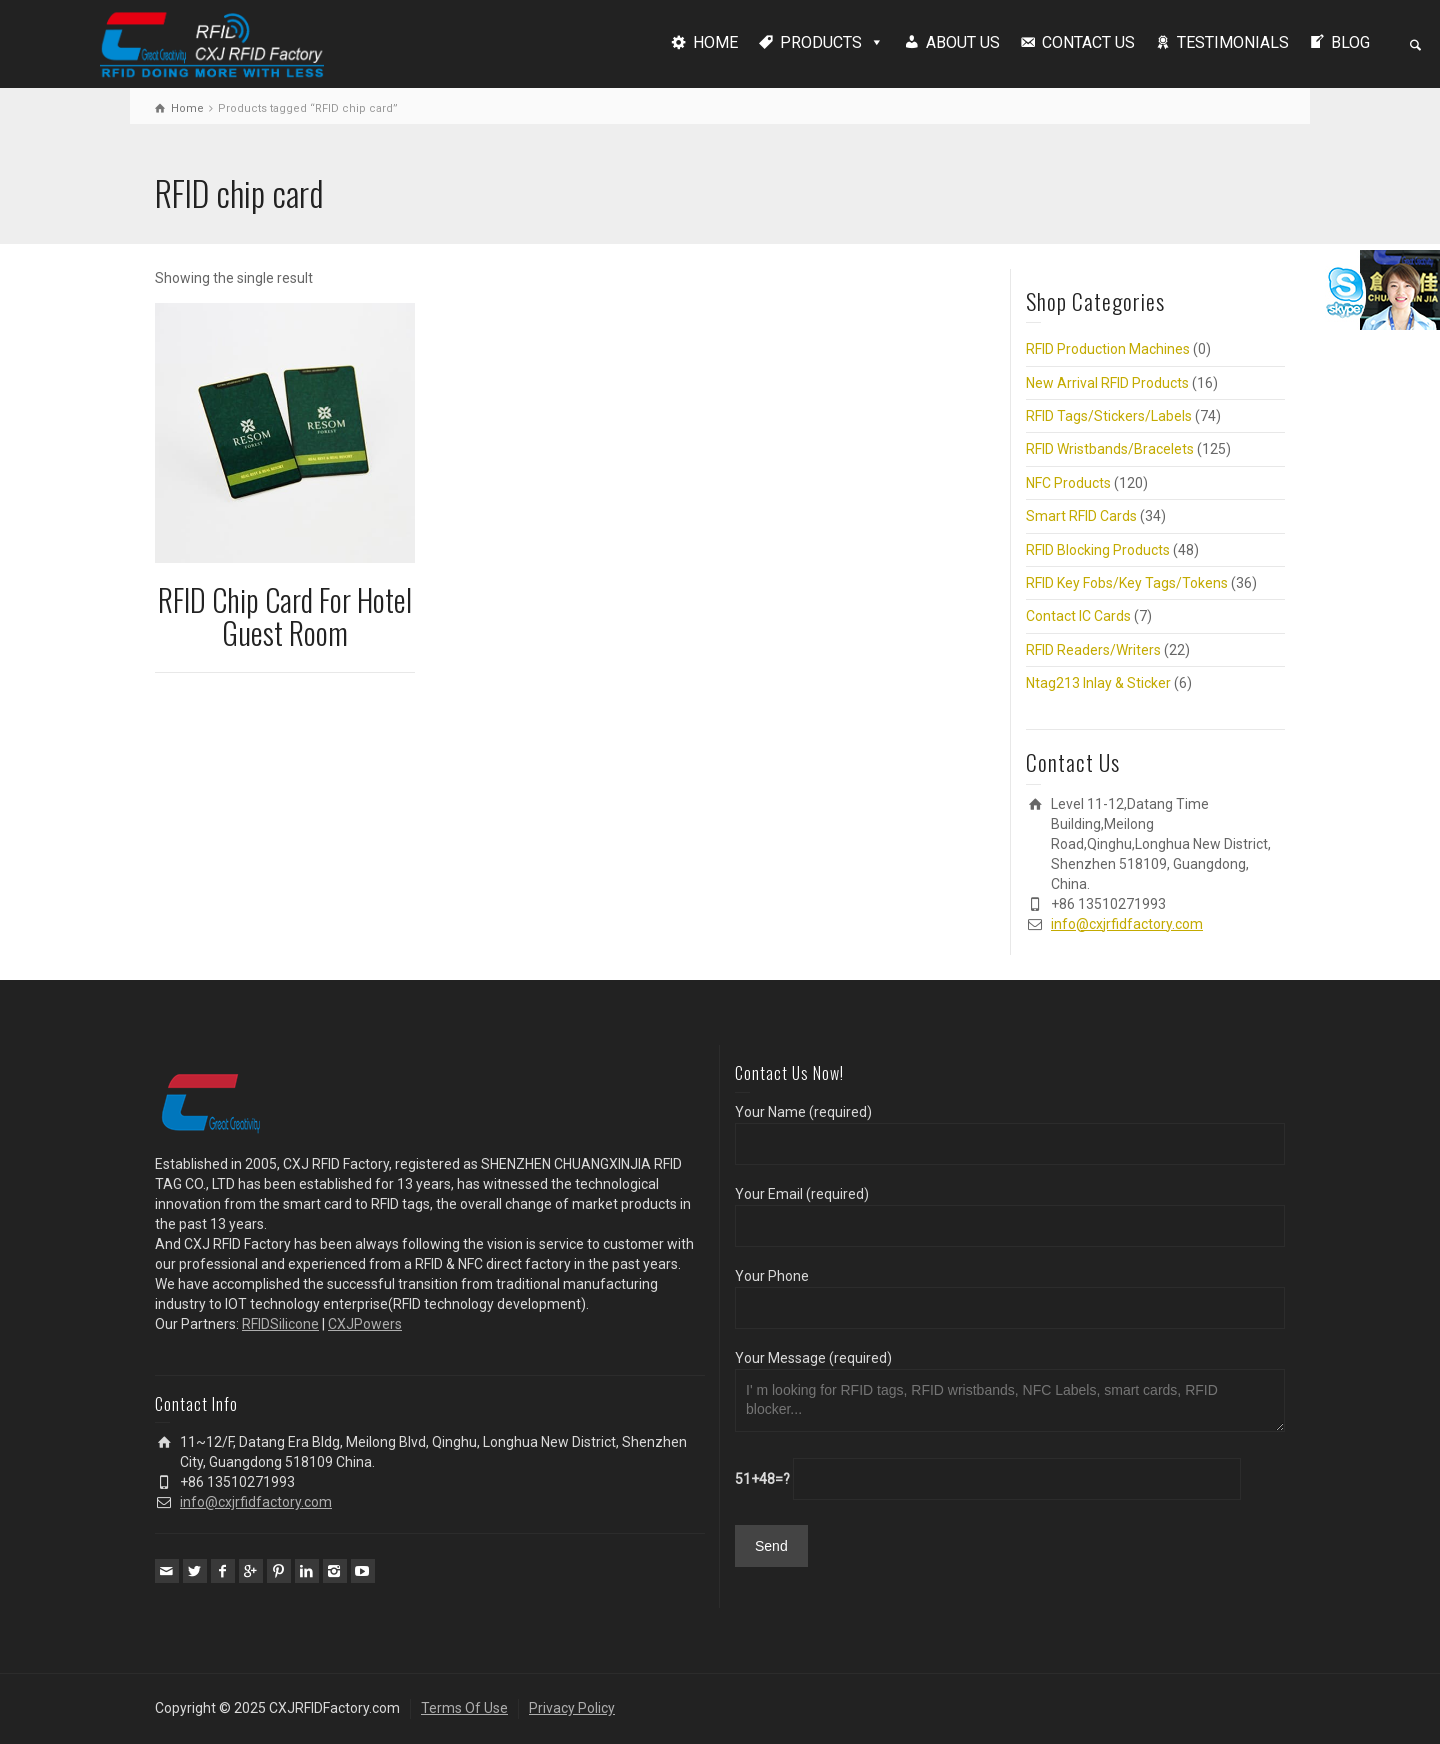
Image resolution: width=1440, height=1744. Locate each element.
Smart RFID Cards (1081, 516)
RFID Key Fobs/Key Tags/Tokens (1127, 583)
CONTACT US (1088, 42)
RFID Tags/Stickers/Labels (1109, 416)
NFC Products (1068, 483)
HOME (715, 42)
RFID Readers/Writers (1093, 650)
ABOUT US (963, 42)
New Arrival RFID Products (1107, 383)
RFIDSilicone (280, 1324)
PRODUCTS (821, 42)
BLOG (1350, 42)
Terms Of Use (464, 1708)
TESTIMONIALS (1233, 42)
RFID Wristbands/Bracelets (1110, 449)
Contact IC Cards (1078, 616)
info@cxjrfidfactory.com (1127, 924)
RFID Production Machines (1108, 349)
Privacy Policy (572, 1708)
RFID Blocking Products (1098, 550)
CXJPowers (365, 1324)
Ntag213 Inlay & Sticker (1098, 683)
